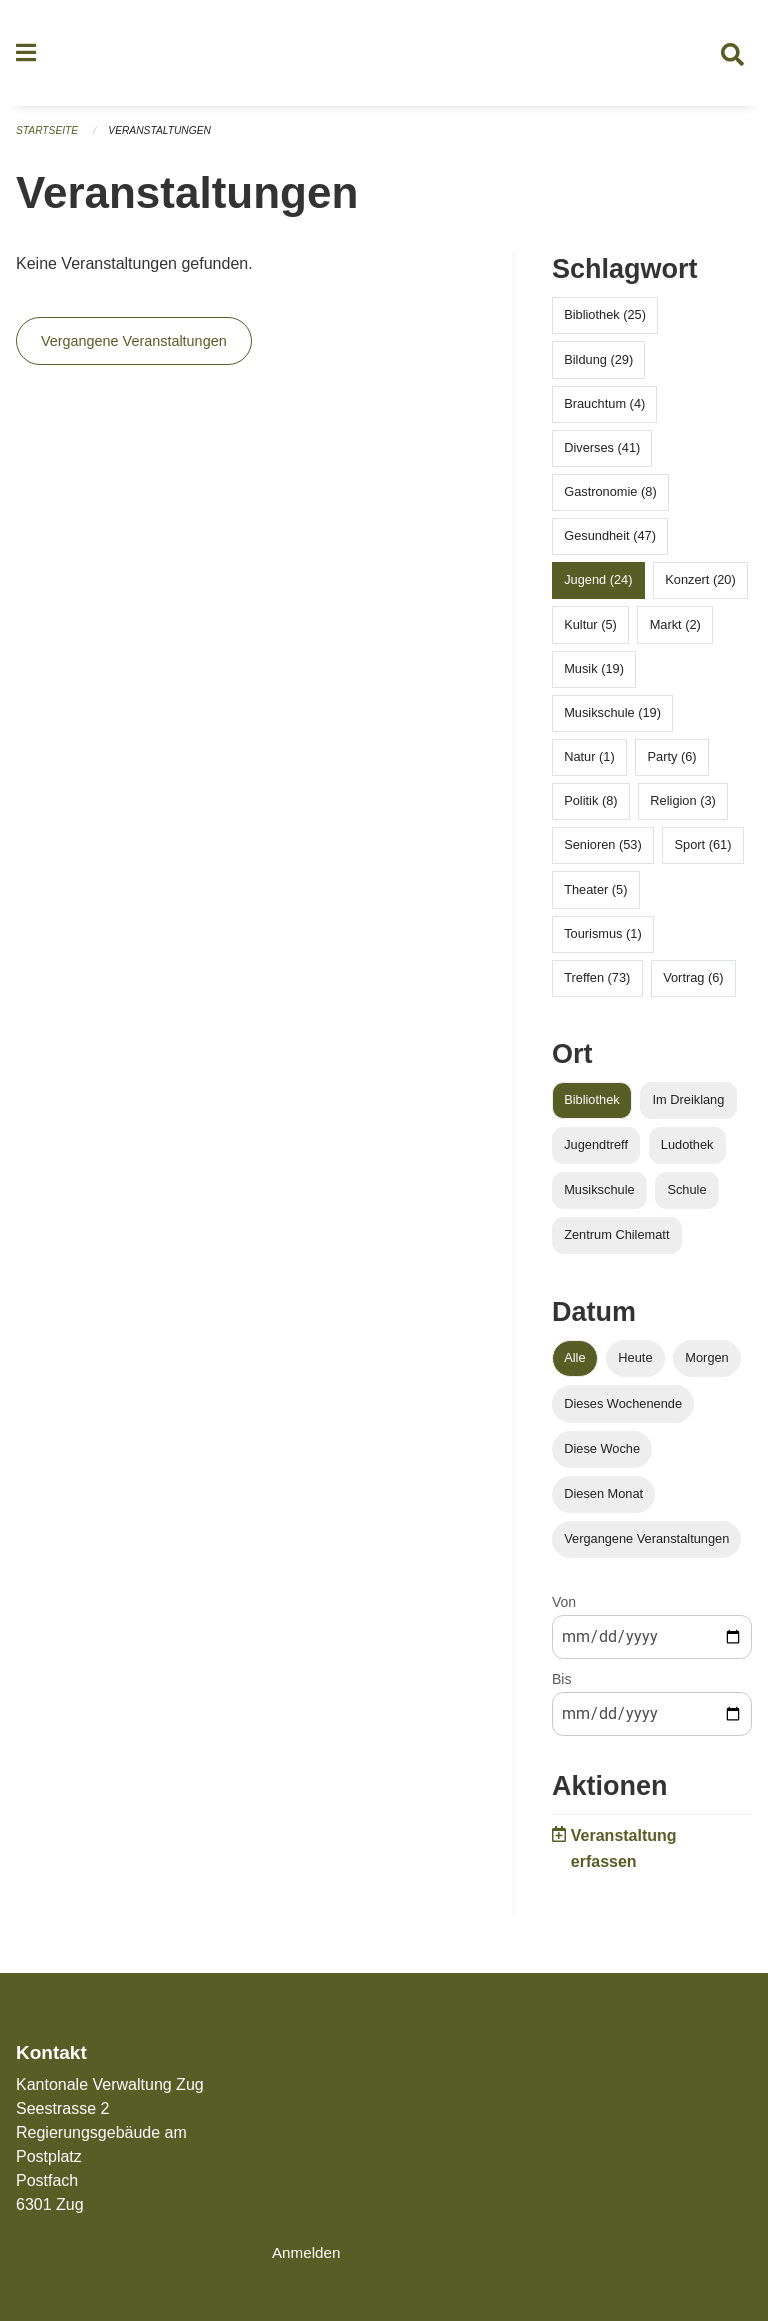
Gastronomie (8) (610, 500)
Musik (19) (594, 676)
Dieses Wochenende (623, 1411)
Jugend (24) (598, 588)
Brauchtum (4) (604, 411)
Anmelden (308, 2252)
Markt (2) (675, 632)
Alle (574, 1366)
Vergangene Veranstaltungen (134, 350)
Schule (686, 1198)
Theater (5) (595, 897)
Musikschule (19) (612, 721)
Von (564, 1611)
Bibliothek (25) (605, 323)
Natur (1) (589, 765)
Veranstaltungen (168, 140)
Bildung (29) (598, 367)
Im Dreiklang (689, 1108)
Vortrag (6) (693, 986)
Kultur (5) (590, 632)
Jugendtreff (596, 1153)
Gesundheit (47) (610, 544)
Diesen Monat (603, 1502)
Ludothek (687, 1153)
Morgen (706, 1366)
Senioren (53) (603, 853)
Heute (635, 1366)
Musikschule (599, 1198)
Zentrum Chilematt (616, 1243)
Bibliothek (592, 1108)
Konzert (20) (700, 588)
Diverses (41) (602, 455)
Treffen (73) (597, 986)
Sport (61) (703, 853)
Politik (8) (590, 809)
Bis (561, 1688)
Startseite (49, 140)
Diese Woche (602, 1456)
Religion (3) (682, 809)
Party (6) (672, 765)
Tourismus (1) (603, 941)
